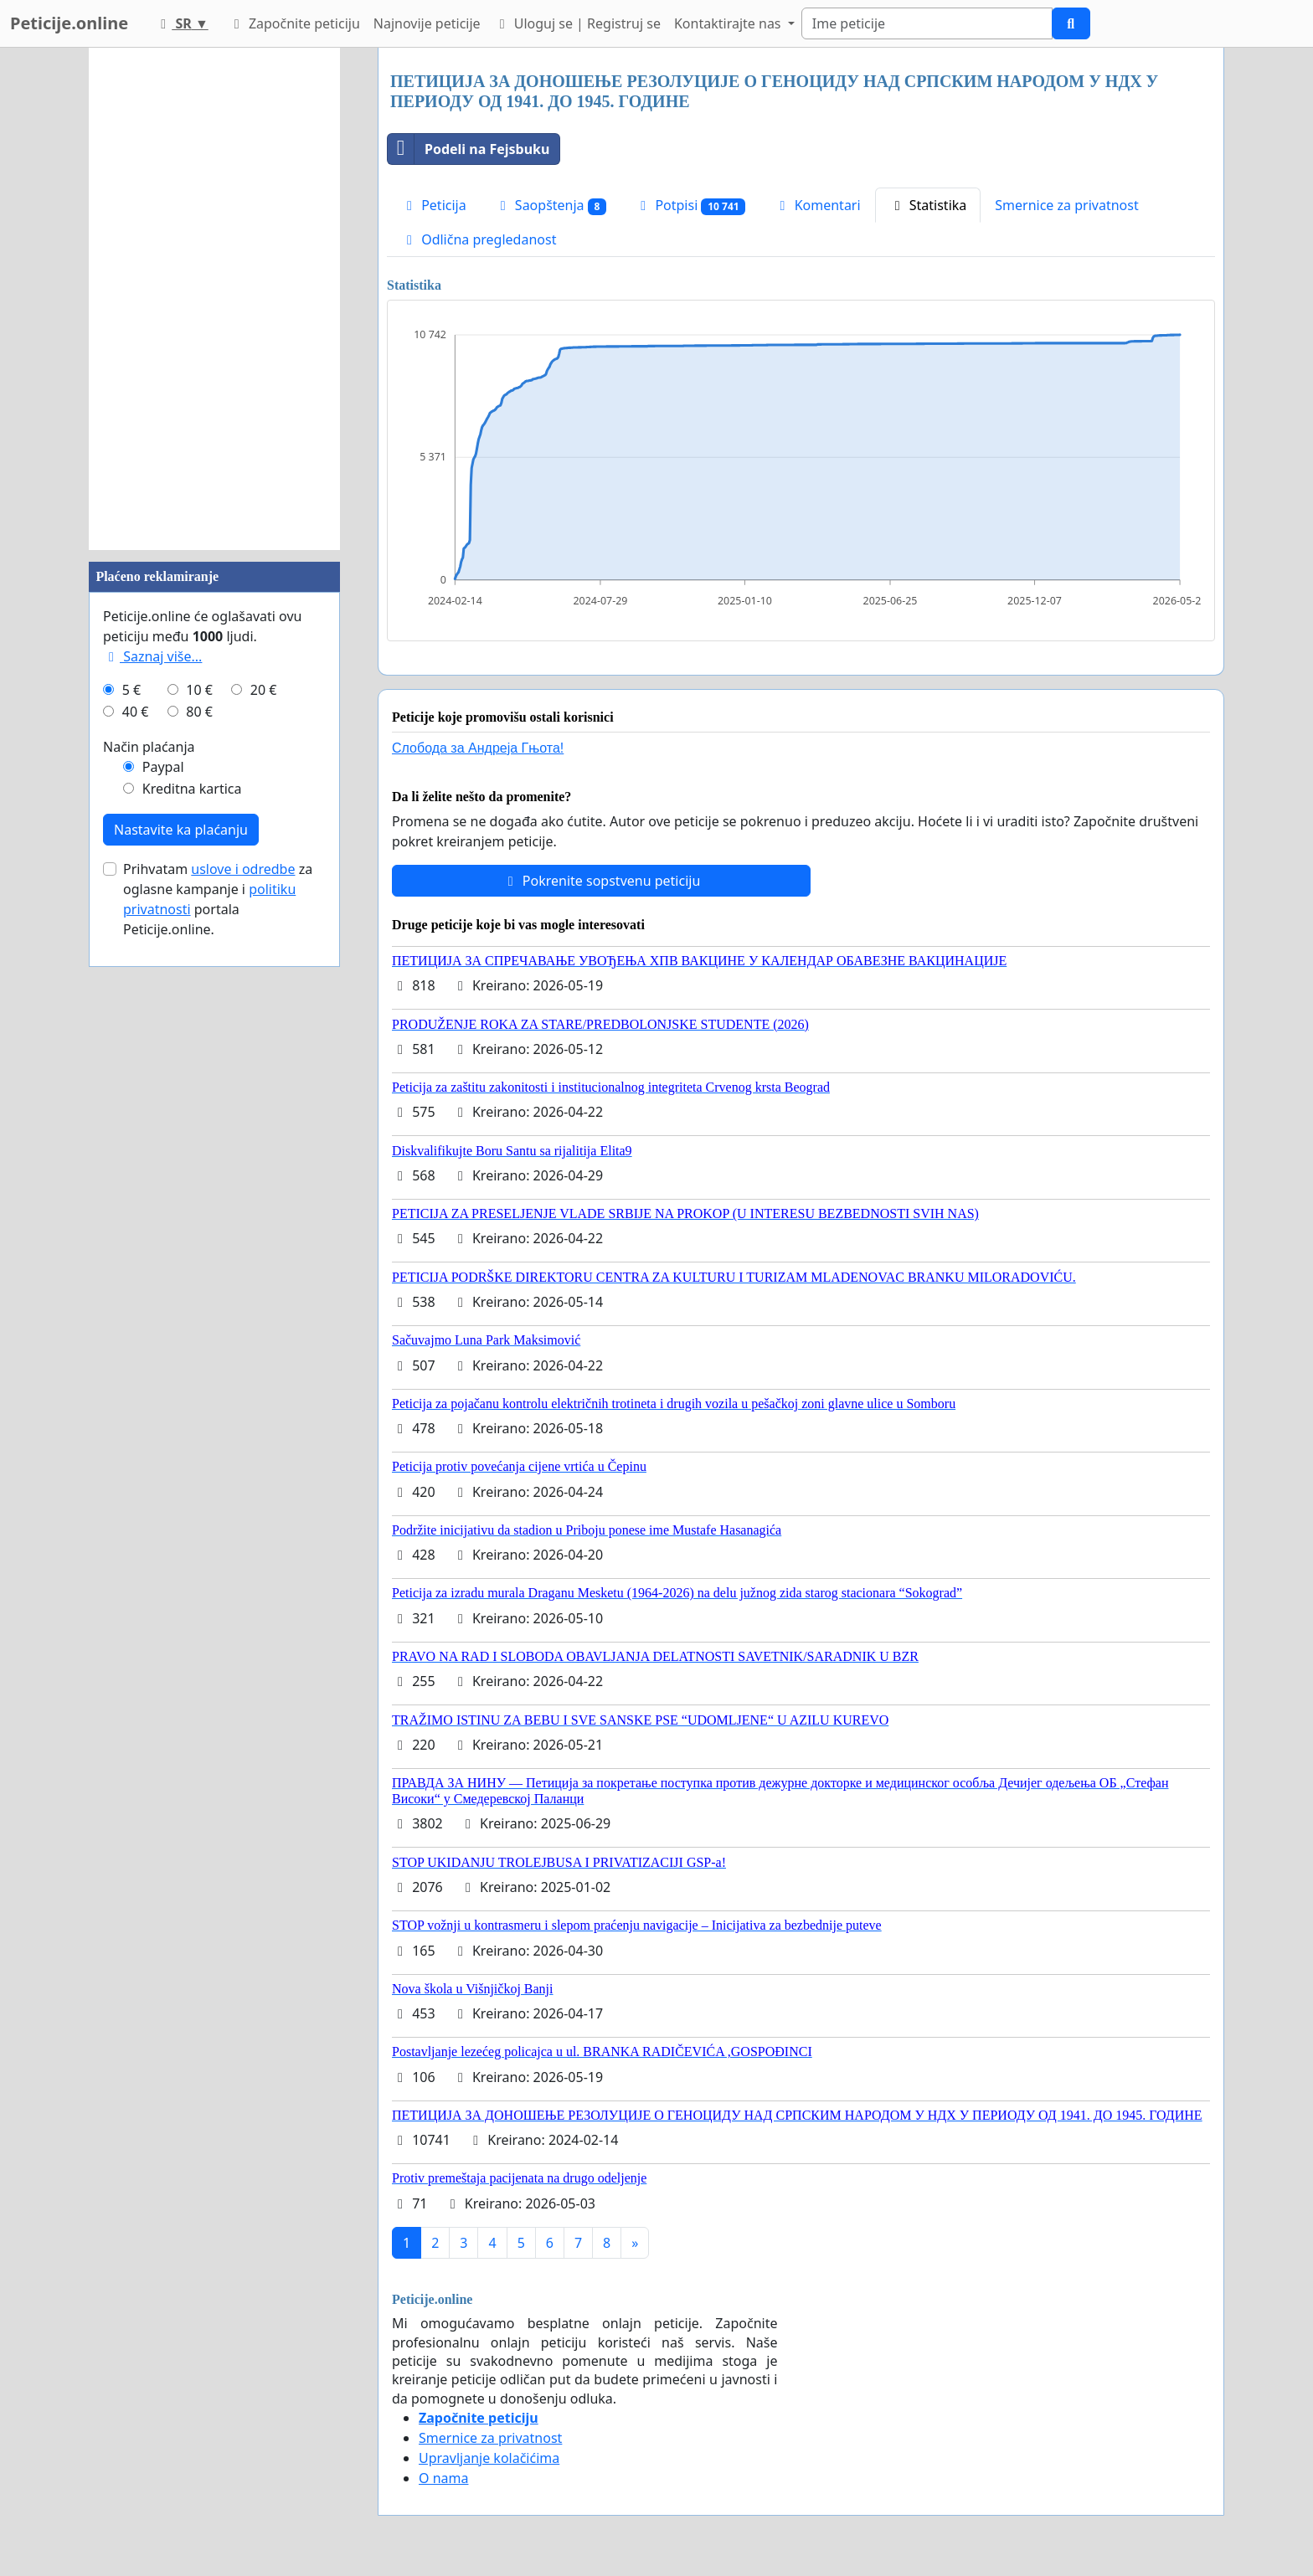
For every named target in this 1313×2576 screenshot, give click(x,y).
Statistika (928, 205)
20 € (263, 690)
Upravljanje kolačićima (489, 2458)
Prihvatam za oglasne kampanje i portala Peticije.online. (217, 899)
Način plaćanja (149, 747)
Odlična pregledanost (478, 239)
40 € (135, 711)
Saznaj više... (152, 656)
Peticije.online (69, 23)
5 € (131, 690)
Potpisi (690, 205)
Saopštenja (551, 205)
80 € (199, 711)
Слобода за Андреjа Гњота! (478, 748)
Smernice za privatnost (1066, 205)
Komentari (817, 205)
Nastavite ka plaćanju (181, 829)
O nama (443, 2478)
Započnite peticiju (294, 23)
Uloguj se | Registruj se (577, 23)
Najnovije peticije (427, 23)
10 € (199, 690)
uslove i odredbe (243, 869)
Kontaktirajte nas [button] (729, 23)
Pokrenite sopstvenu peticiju (601, 881)
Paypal (163, 767)
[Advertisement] (214, 299)
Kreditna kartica (192, 788)
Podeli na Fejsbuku (468, 149)
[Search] (927, 23)
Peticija (433, 205)
